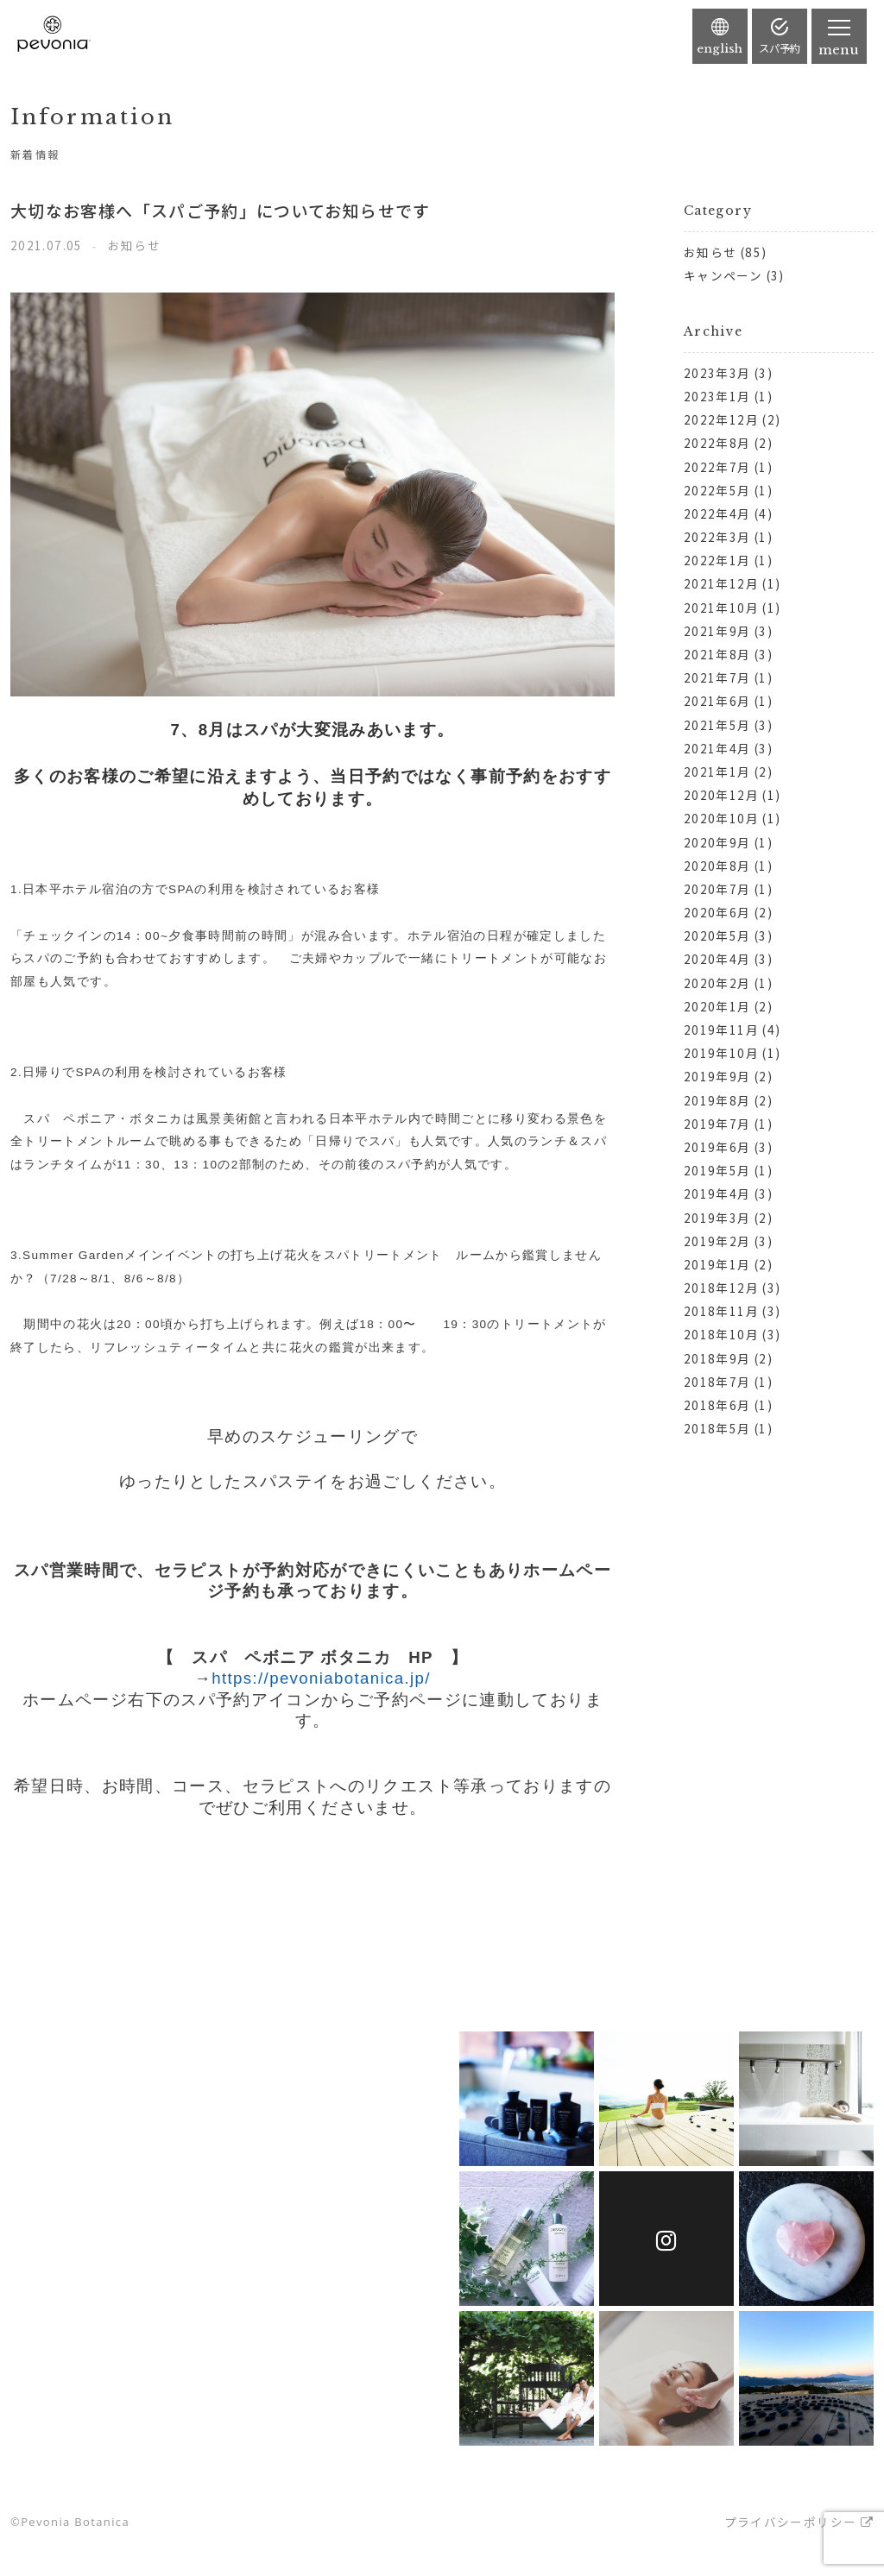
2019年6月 (717, 1147)
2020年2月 (717, 983)
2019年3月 (717, 1217)
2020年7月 (717, 889)
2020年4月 (717, 958)
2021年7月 (717, 677)
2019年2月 (717, 1241)
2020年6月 (717, 912)
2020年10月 (721, 818)
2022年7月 (717, 467)
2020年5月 (717, 935)
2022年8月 (717, 442)
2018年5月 (717, 1428)
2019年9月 (717, 1076)
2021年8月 (717, 654)
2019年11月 (721, 1029)
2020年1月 (717, 1006)
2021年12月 (721, 583)
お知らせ (710, 252)
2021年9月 (717, 630)
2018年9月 (717, 1358)
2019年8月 (717, 1100)
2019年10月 (721, 1052)
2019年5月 (717, 1170)
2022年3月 (717, 536)
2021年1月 (717, 771)
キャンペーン (723, 275)
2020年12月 (721, 794)
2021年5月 (717, 725)
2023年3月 (717, 372)
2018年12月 (721, 1287)
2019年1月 (717, 1264)
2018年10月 (721, 1334)
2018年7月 (717, 1381)
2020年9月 (717, 842)
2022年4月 (717, 513)
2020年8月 (717, 865)
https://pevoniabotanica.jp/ (321, 1678)
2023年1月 (717, 396)
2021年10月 (721, 607)
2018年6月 (717, 1405)
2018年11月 (721, 1310)
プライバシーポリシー (790, 2521)
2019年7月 (717, 1123)
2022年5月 (717, 490)
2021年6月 (717, 700)
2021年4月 (717, 748)
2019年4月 (717, 1193)
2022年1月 (717, 560)
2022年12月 (721, 419)
